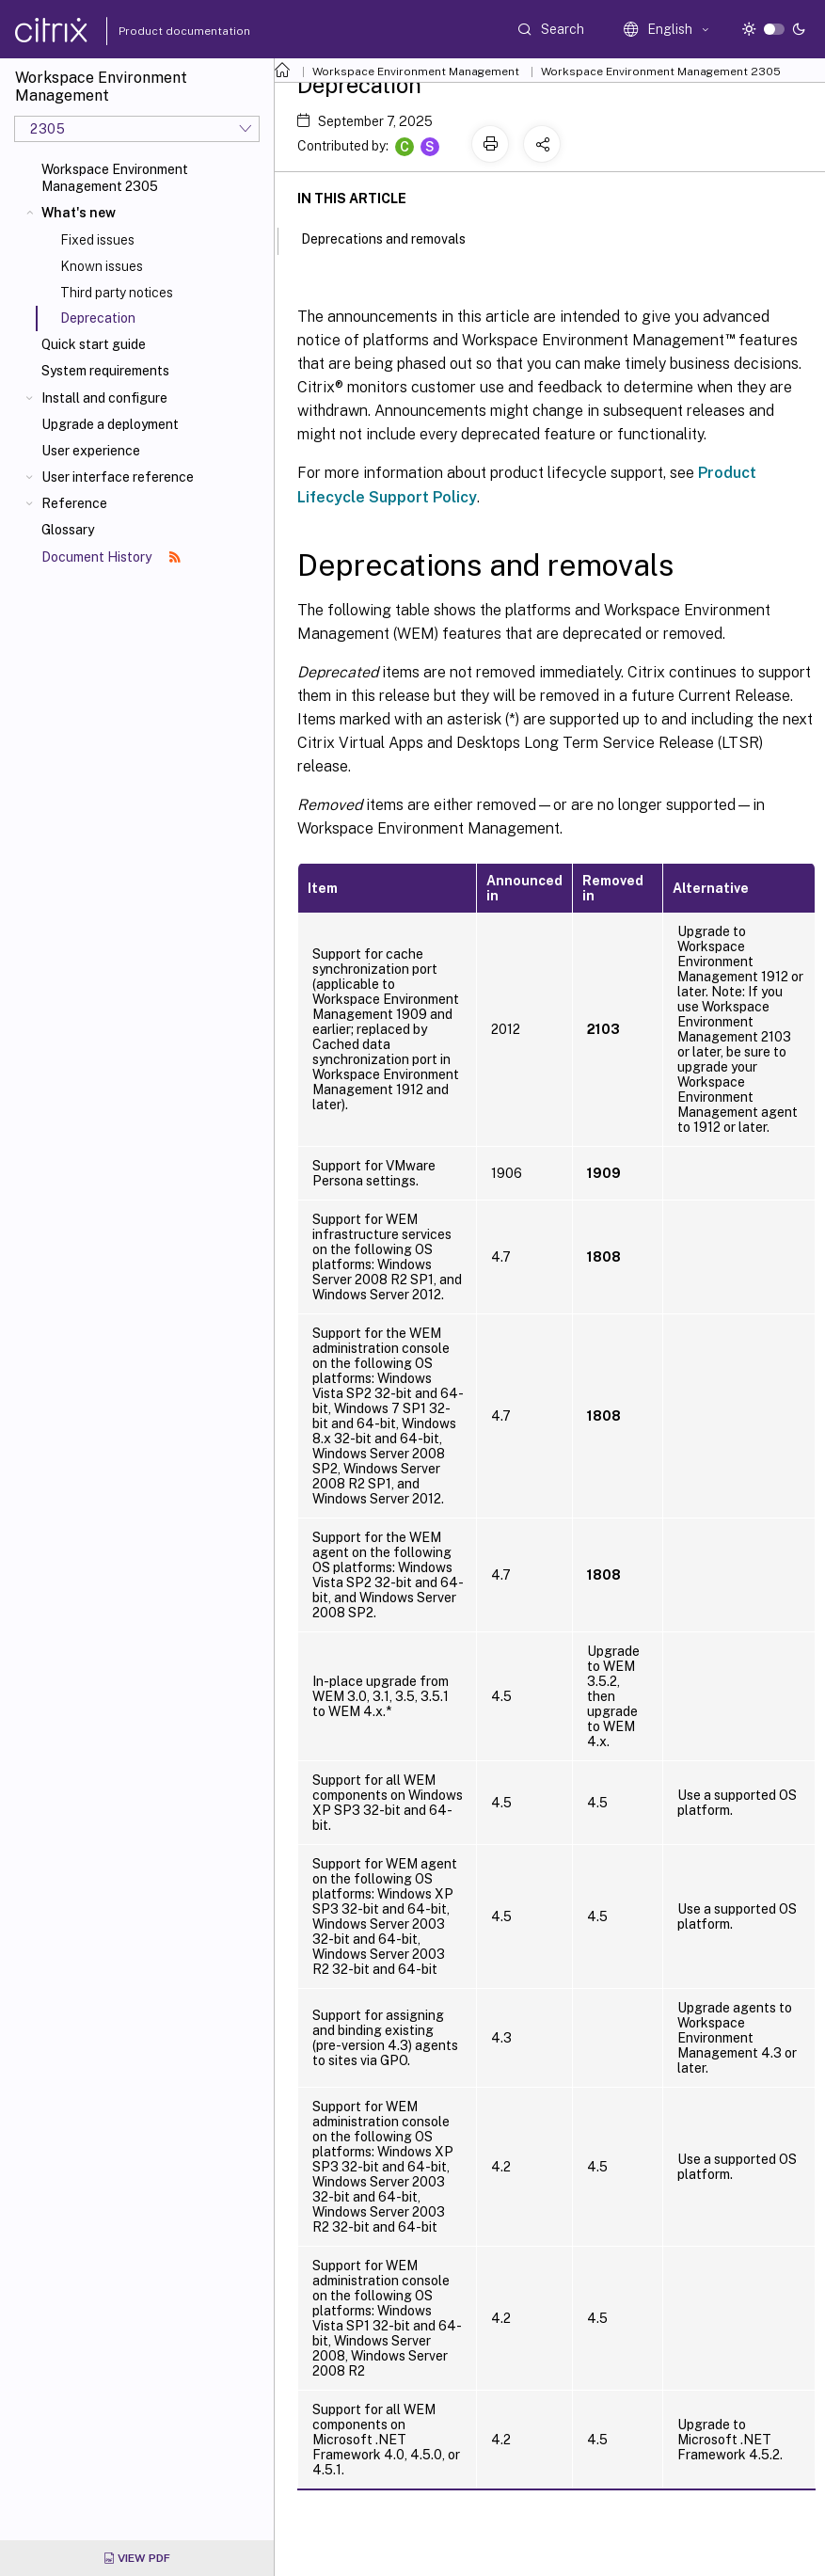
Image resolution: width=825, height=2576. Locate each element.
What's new (78, 212)
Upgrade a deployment (110, 424)
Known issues (101, 266)
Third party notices (116, 292)
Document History (111, 556)
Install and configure (104, 397)
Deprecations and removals (393, 237)
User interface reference (117, 477)
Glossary (67, 529)
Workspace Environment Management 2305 (114, 178)
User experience (90, 450)
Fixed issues (97, 239)
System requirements (105, 370)
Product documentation (161, 31)
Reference (74, 503)
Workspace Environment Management (415, 71)
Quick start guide (93, 344)
